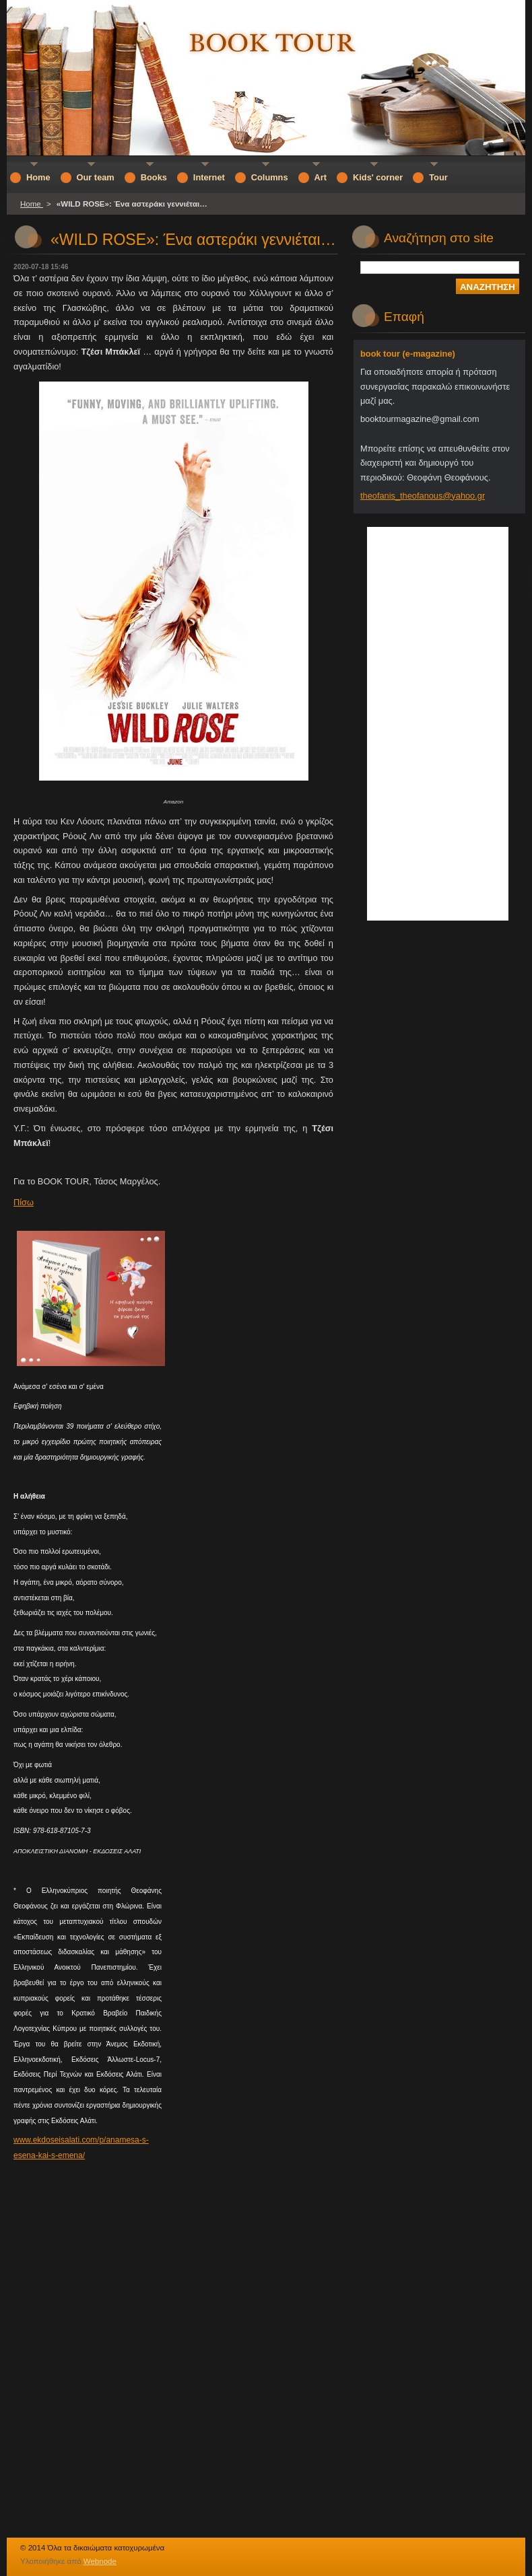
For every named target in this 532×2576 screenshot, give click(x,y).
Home (31, 204)
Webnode (100, 2561)
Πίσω (23, 1202)
